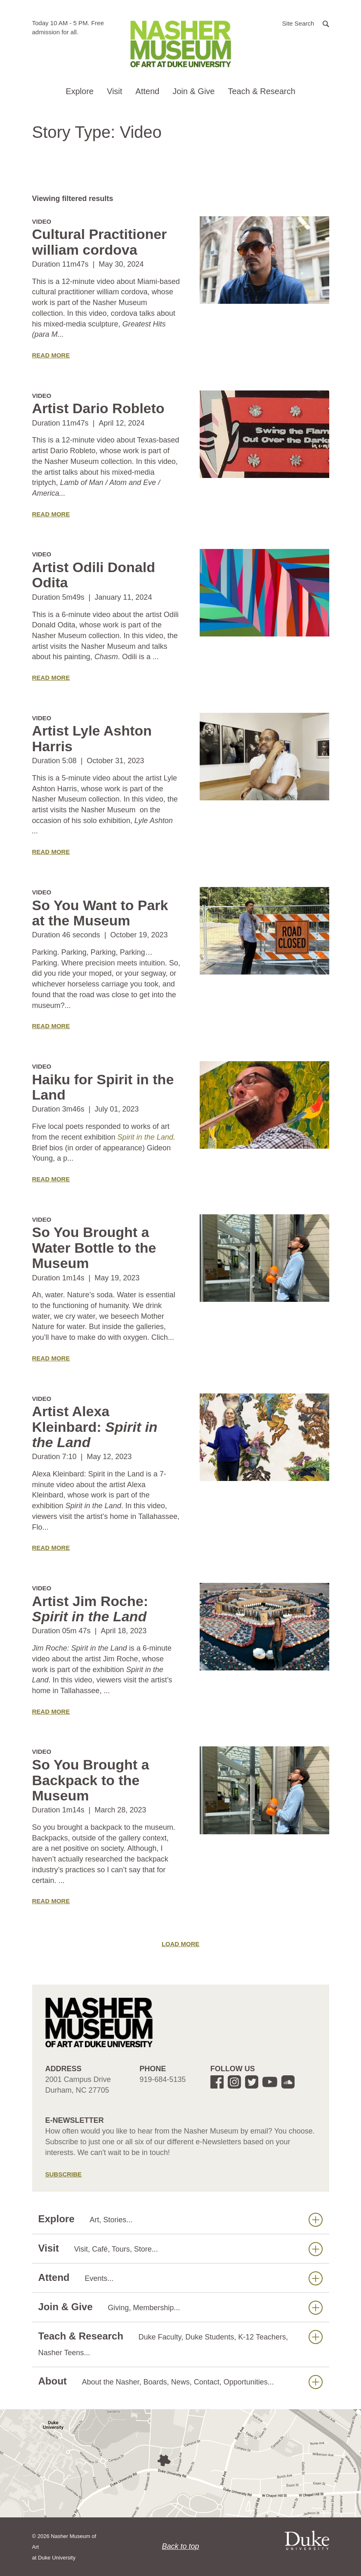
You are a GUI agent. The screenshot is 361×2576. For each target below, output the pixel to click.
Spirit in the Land (145, 1137)
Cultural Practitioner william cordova (99, 241)
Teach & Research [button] (261, 91)
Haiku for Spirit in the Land (103, 1087)
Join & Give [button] (193, 91)
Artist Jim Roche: (90, 1608)
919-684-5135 (162, 2079)
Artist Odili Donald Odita (93, 574)
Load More (181, 1943)
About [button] (180, 2381)
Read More (51, 355)
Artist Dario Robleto (98, 408)
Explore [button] (80, 91)
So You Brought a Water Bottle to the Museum (94, 1247)
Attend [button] (147, 91)
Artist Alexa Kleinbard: (95, 1426)
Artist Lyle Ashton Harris (92, 738)
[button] (305, 23)
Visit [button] (114, 91)
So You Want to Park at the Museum (100, 912)
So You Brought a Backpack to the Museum (90, 1780)
